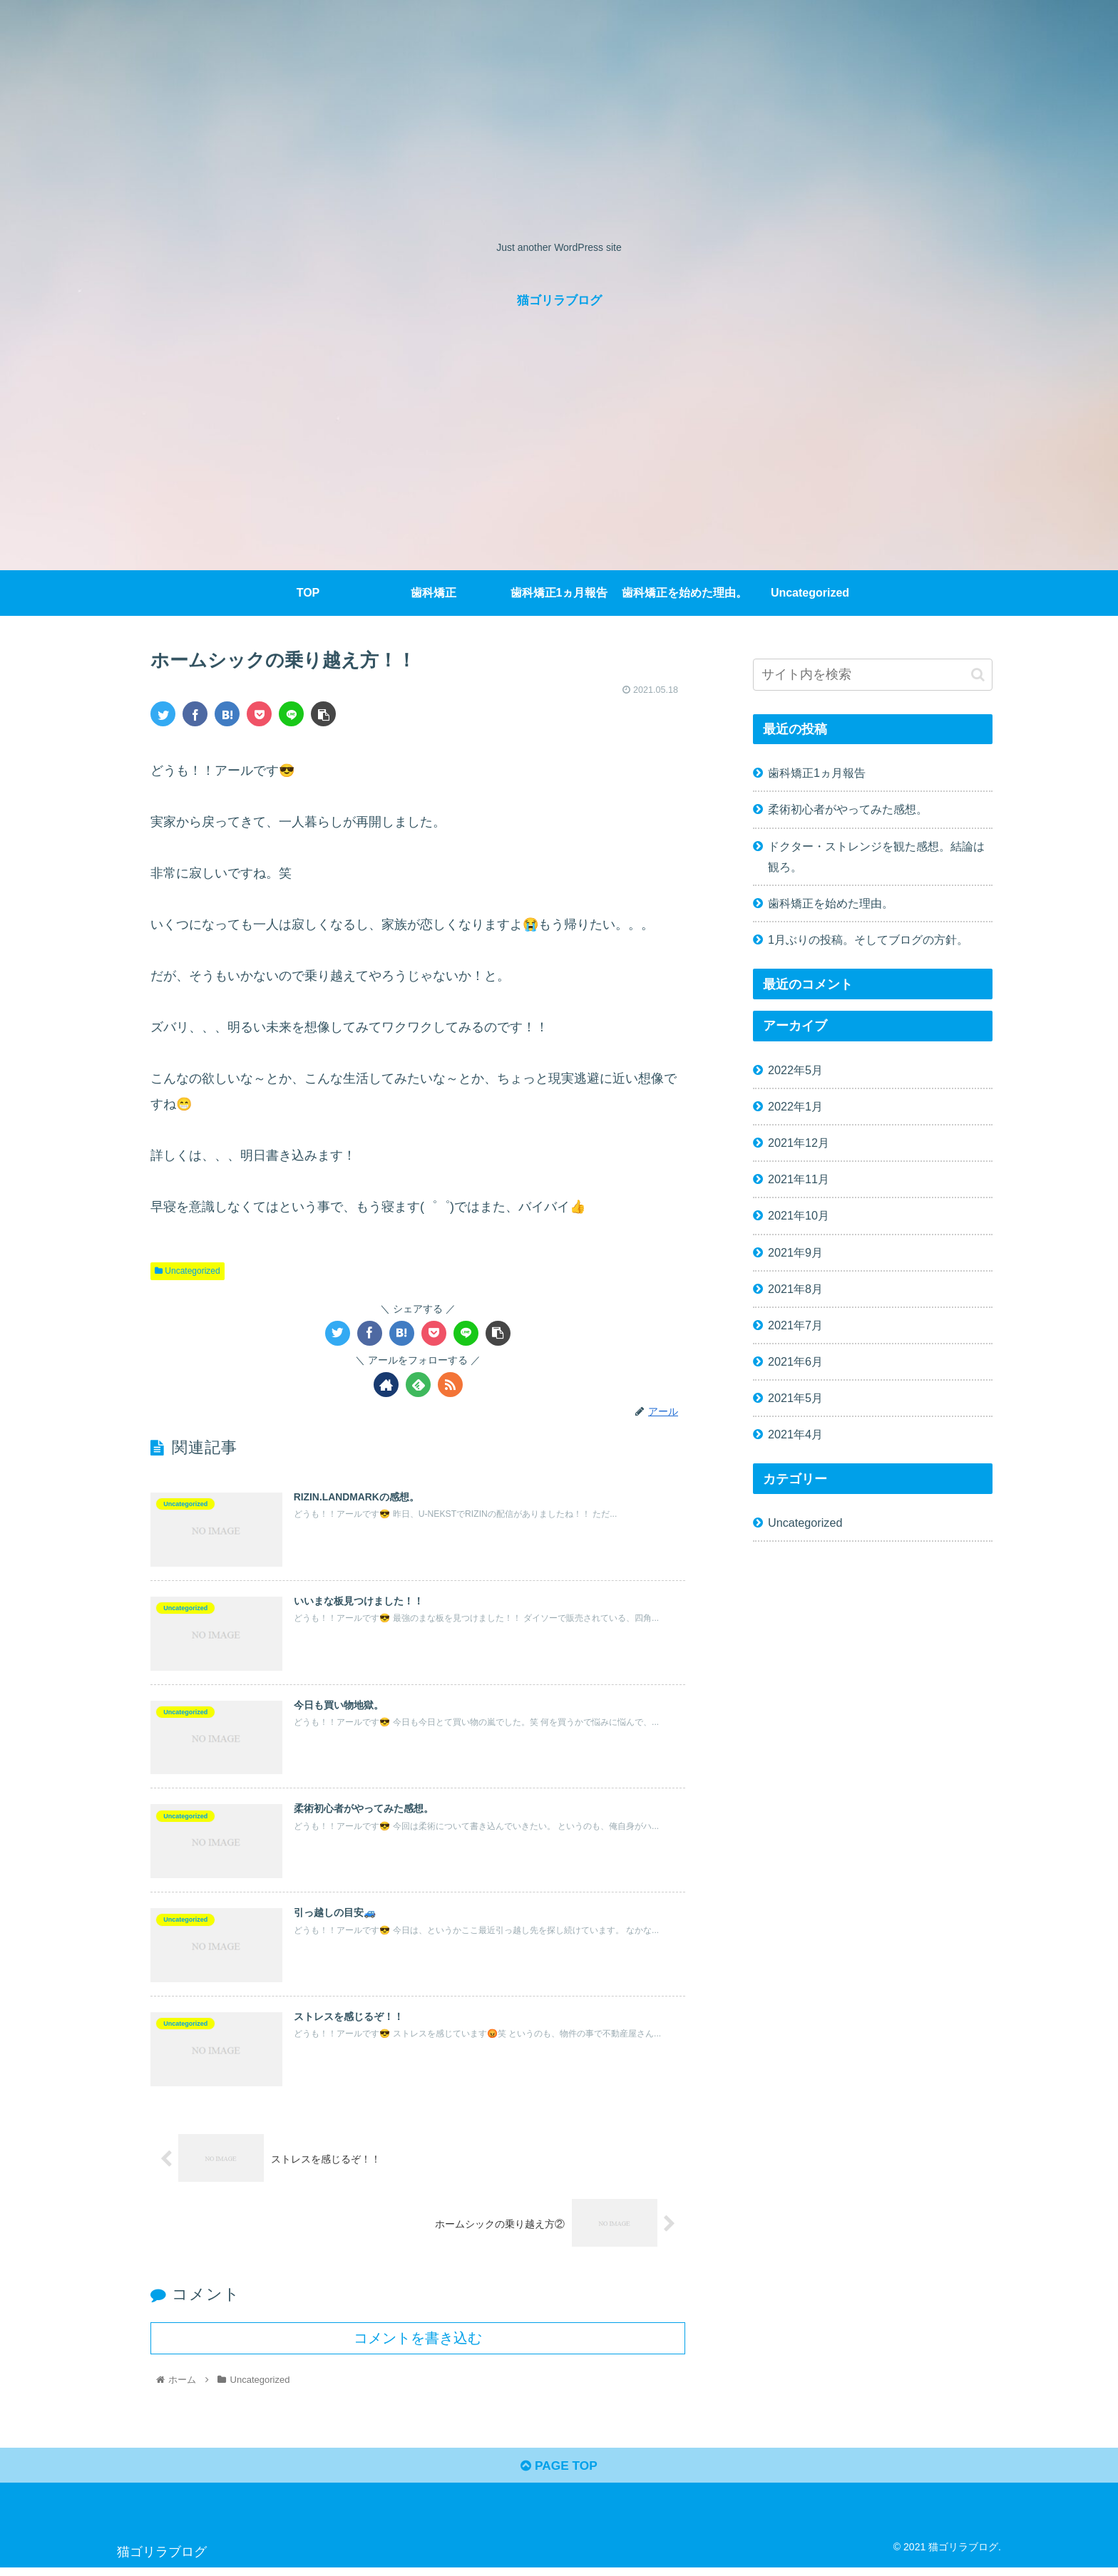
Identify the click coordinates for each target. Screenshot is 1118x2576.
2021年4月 (795, 1434)
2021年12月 (798, 1142)
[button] (977, 674)
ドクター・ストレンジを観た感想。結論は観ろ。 (876, 856)
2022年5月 (795, 1069)
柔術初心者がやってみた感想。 (848, 809)
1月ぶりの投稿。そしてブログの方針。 (868, 939)
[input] (873, 675)
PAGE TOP (558, 2474)
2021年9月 (795, 1252)
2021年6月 (795, 1361)
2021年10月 (798, 1215)
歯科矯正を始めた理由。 (830, 903)
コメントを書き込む (418, 2343)
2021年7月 (795, 1325)
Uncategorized (187, 1271)
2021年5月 (795, 1397)
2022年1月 (795, 1106)
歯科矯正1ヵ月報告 (817, 772)
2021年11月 (798, 1179)
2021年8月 (795, 1288)
